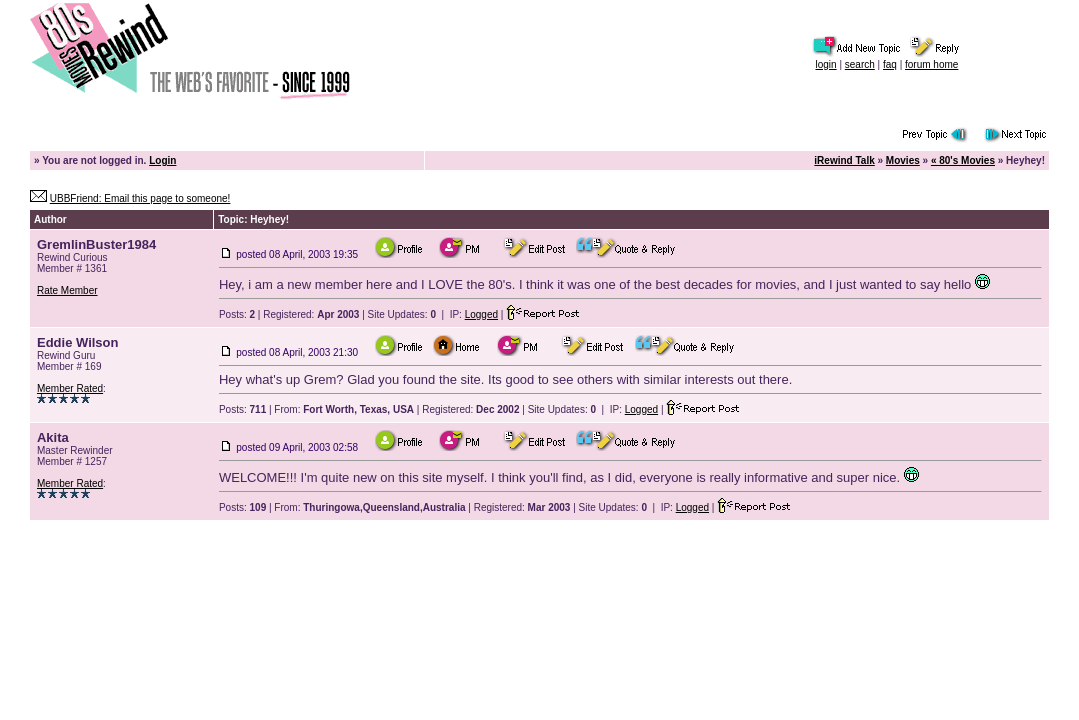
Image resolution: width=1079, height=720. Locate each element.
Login (162, 160)
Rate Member (67, 290)
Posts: (237, 314)
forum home (931, 64)
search (860, 64)
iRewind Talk (844, 160)
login (825, 64)
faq (890, 64)
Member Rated (70, 388)
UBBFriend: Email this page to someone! (140, 198)
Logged (481, 314)
